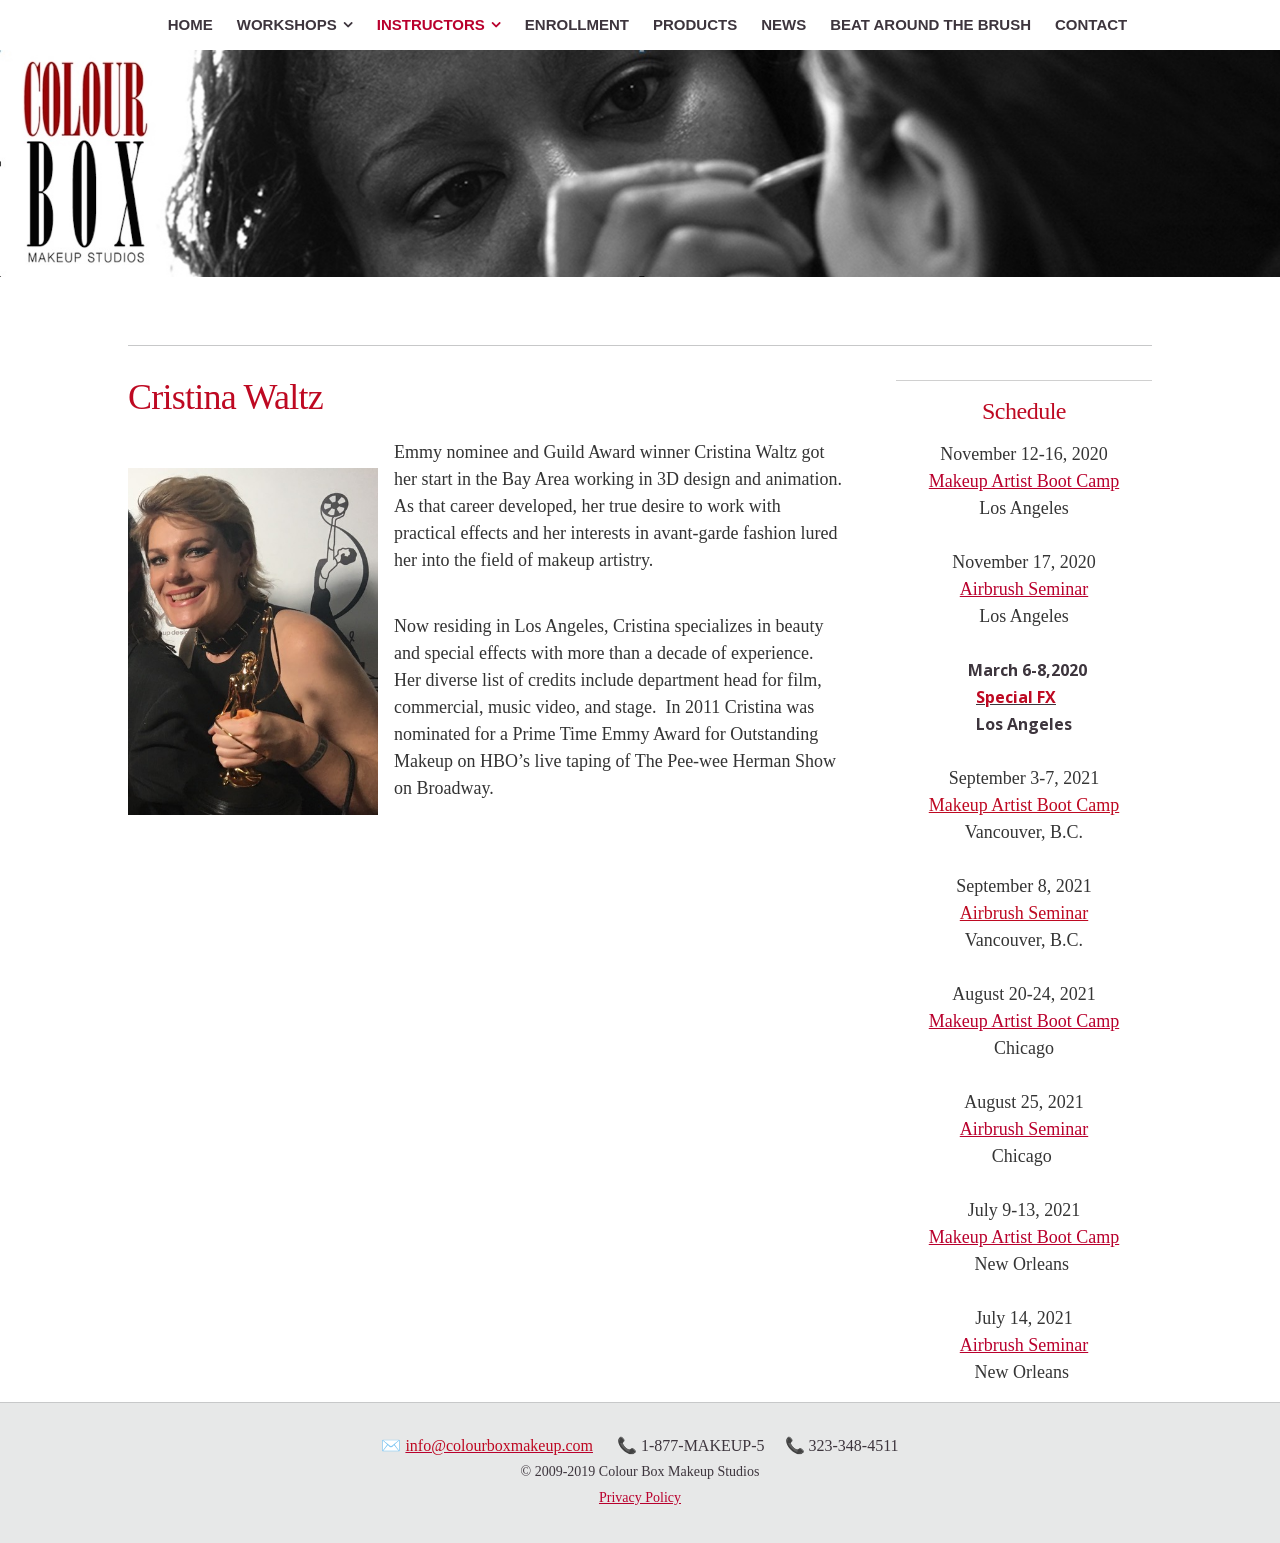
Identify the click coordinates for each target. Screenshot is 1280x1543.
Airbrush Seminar (1024, 589)
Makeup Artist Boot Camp (1024, 481)
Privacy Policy (640, 1497)
